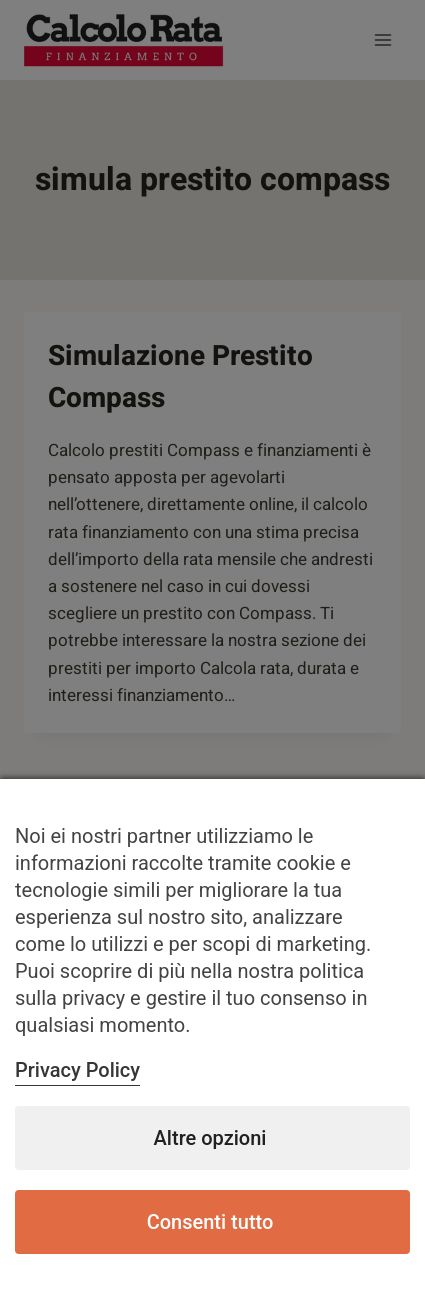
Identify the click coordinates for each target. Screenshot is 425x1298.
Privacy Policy (77, 1070)
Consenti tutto (210, 1222)
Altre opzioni (210, 1138)
